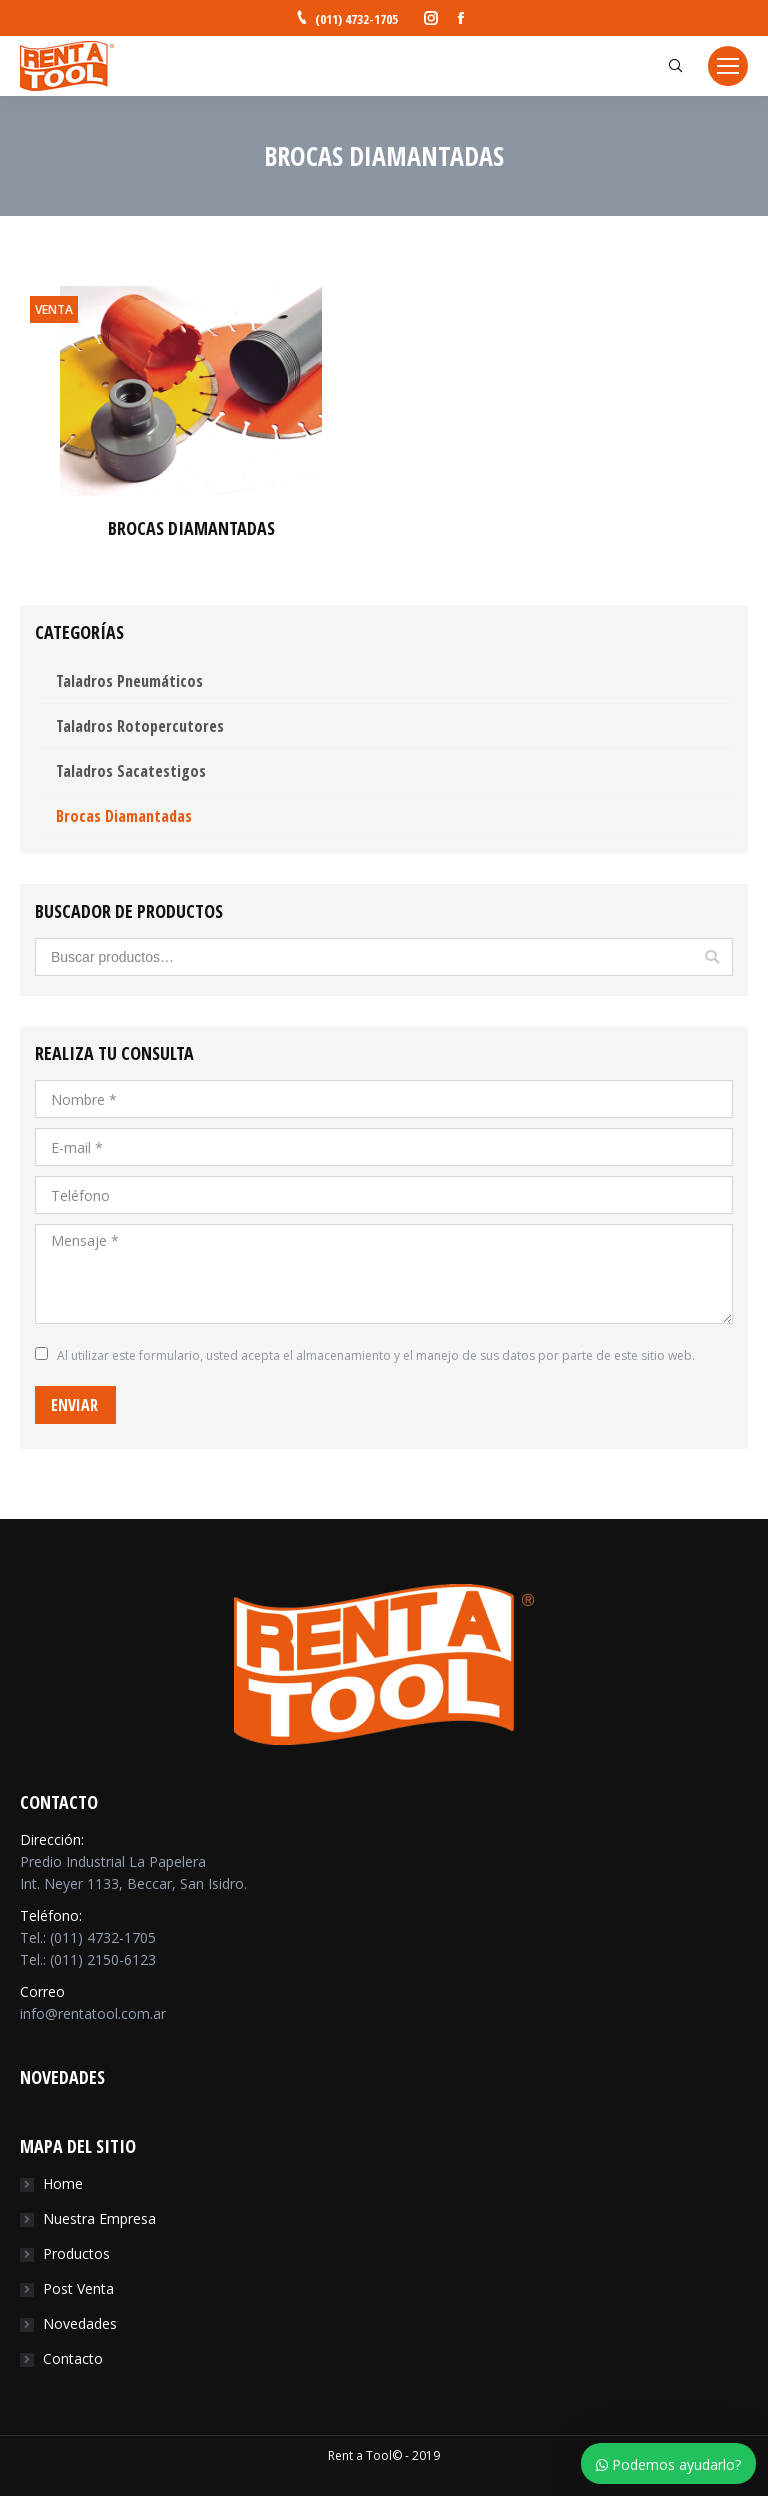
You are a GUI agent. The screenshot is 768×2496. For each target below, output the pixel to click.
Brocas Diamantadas (124, 816)
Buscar (712, 957)
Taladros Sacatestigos (131, 771)
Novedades (80, 2323)
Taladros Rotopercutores (140, 726)
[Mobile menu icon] (728, 66)
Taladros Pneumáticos (129, 681)
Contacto (73, 2358)
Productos (76, 2253)
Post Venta (78, 2288)
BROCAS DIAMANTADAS (191, 528)
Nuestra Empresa (99, 2218)
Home (63, 2183)
